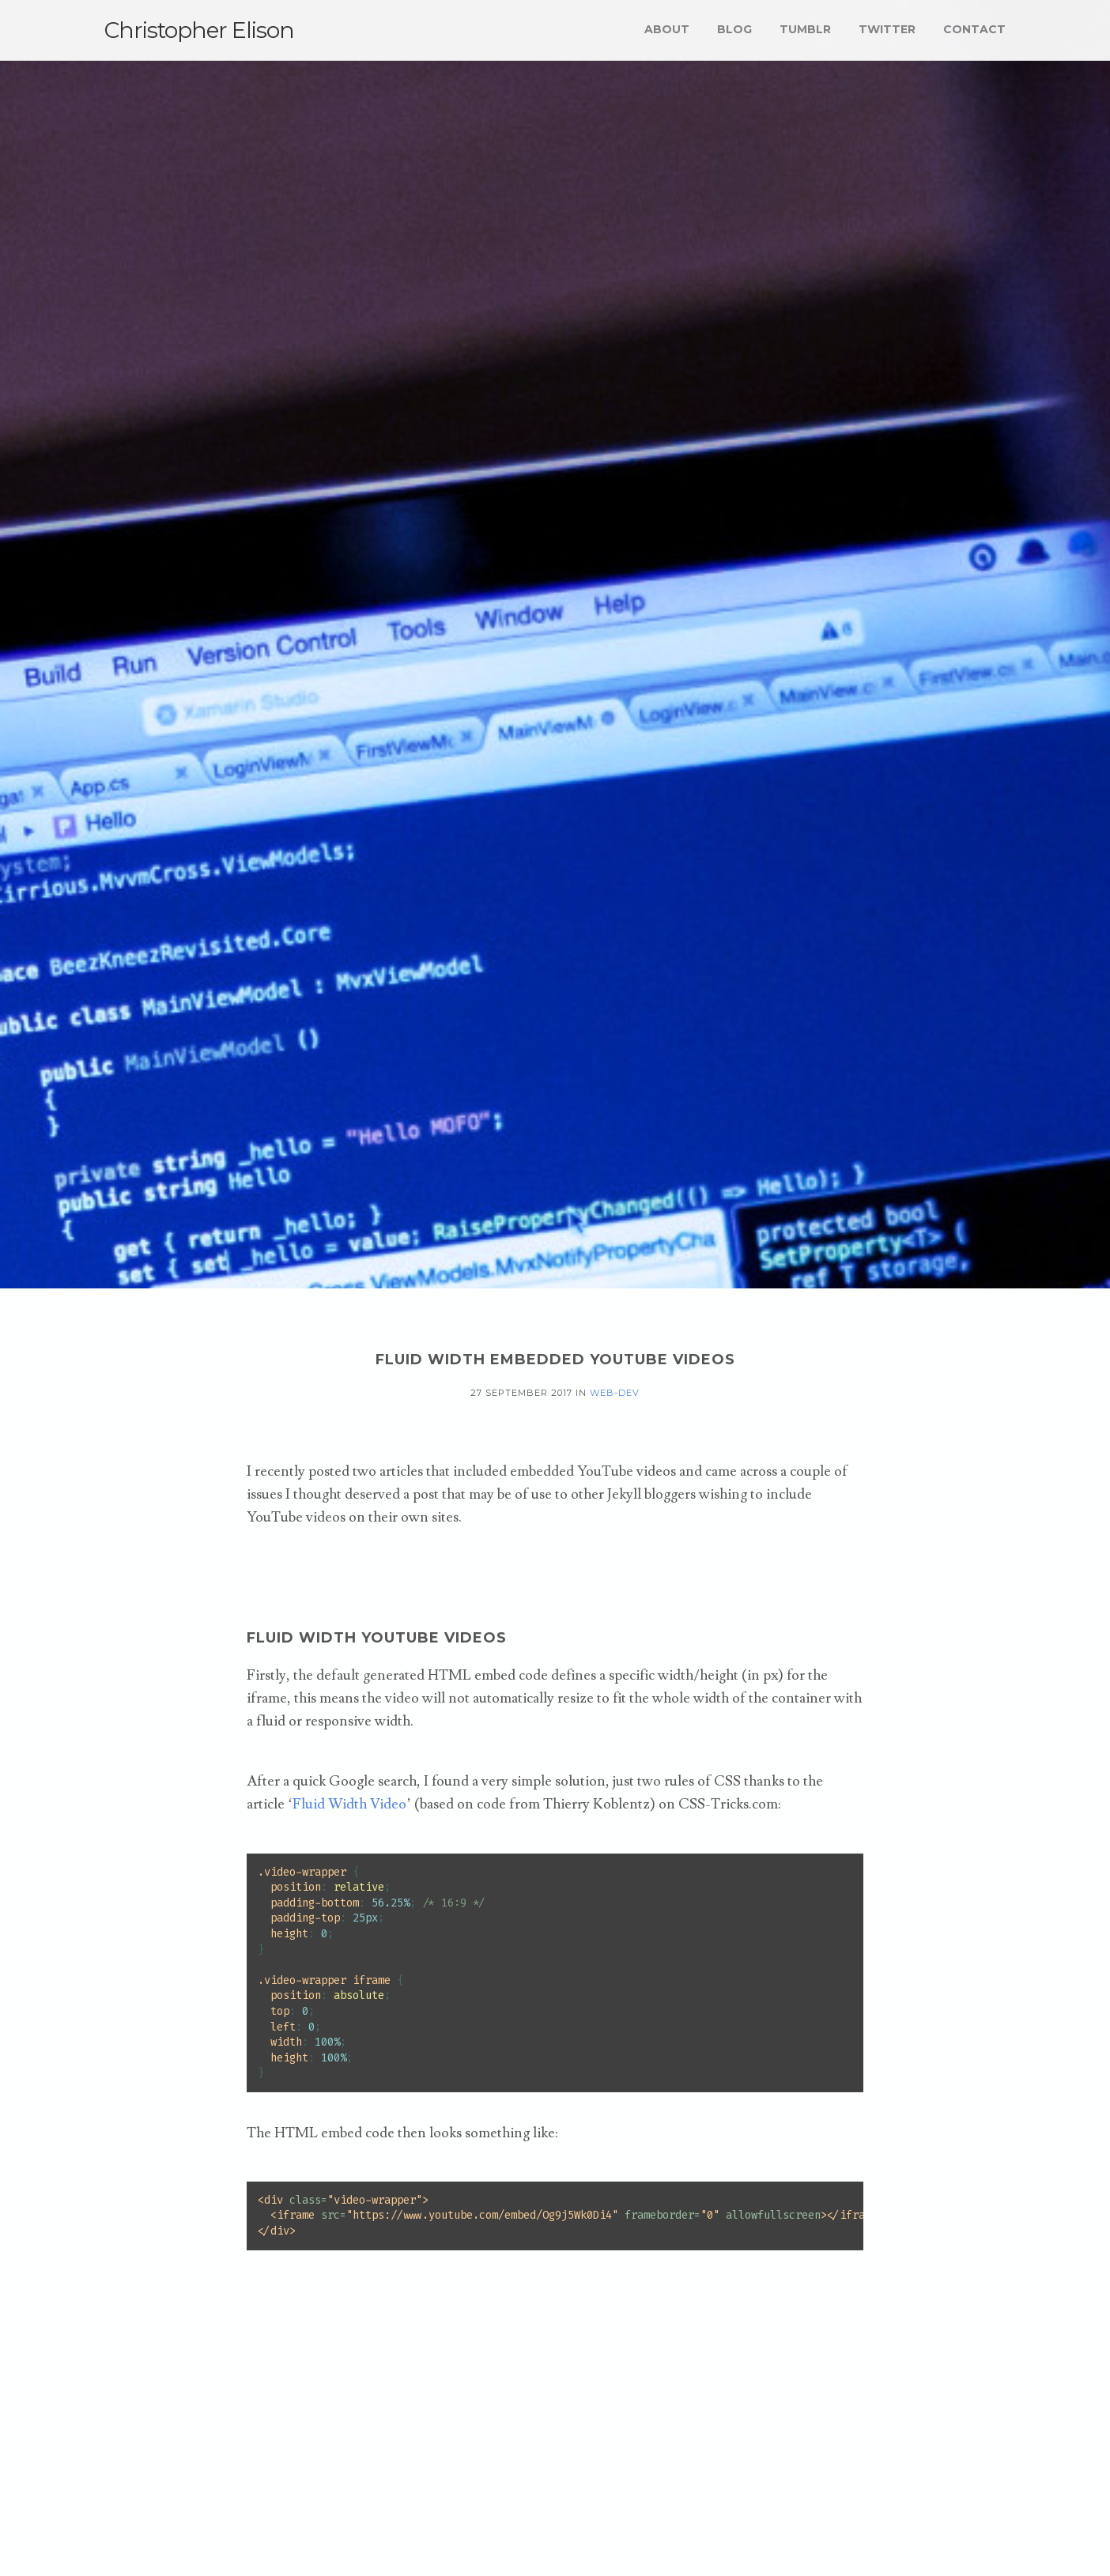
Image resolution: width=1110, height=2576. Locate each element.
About (666, 29)
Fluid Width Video (349, 1804)
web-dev (615, 1392)
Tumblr (805, 29)
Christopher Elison (199, 30)
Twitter (887, 29)
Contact (974, 29)
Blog (734, 29)
